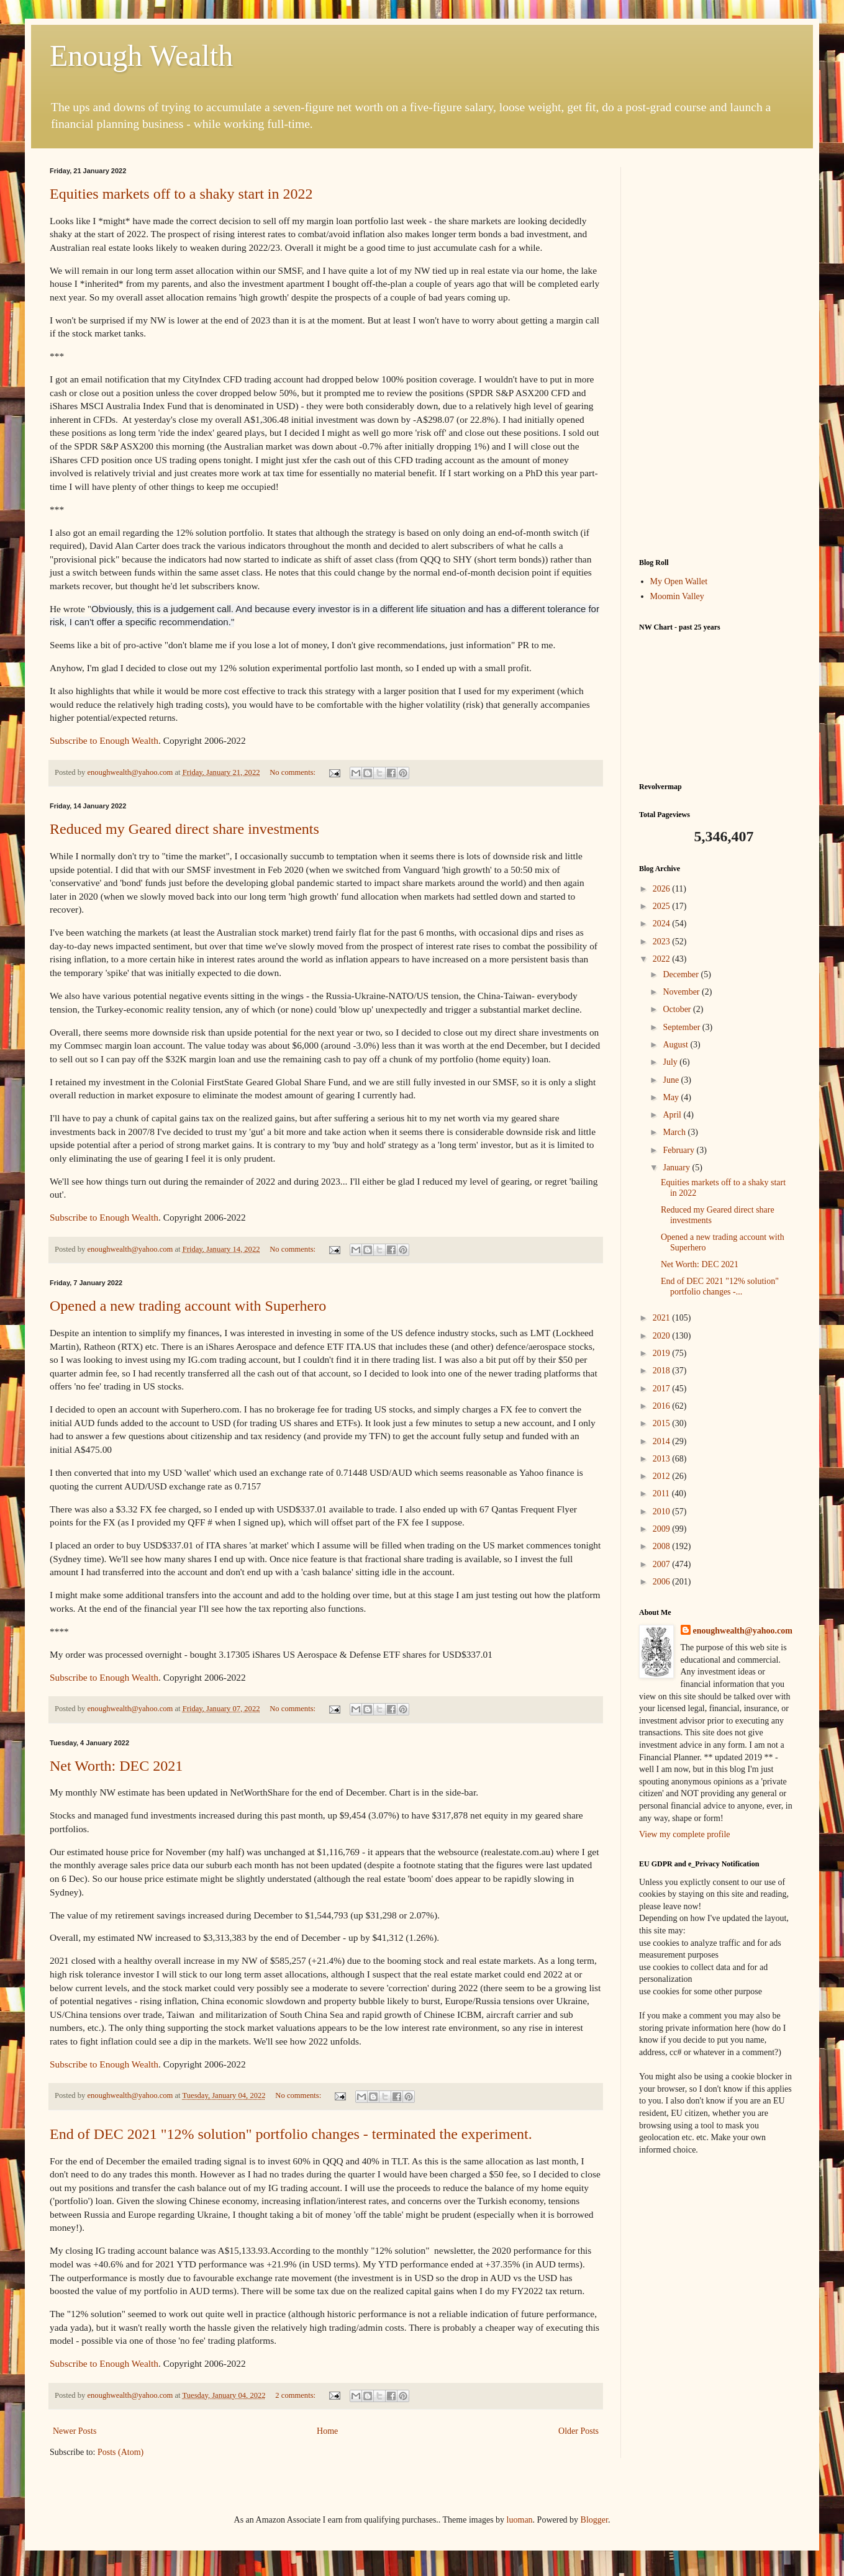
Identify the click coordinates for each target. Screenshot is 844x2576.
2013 (663, 1458)
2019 (663, 1353)
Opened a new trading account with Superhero (188, 1306)
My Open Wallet (679, 581)
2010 (663, 1511)
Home (327, 2431)
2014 (663, 1441)
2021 (663, 1317)
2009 (663, 1529)
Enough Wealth (141, 55)
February (679, 1150)
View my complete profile (684, 1834)
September (682, 1027)
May (672, 1097)
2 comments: (296, 2395)
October (678, 1009)
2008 (663, 1546)
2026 (663, 888)
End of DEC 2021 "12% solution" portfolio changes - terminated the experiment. (291, 2134)
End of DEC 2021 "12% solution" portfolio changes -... (720, 1286)
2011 (662, 1493)
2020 (663, 1335)
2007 (663, 1564)
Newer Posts (74, 2431)
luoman (520, 2519)
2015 (663, 1423)
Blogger (594, 2519)
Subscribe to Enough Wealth (104, 740)
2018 (663, 1370)
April (673, 1114)
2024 (663, 923)
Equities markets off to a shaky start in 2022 (181, 194)
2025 (663, 906)
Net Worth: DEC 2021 (116, 1766)
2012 (663, 1476)
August (676, 1044)
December (682, 974)
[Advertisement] (716, 353)
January (677, 1167)
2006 (663, 1581)
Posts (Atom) (120, 2452)
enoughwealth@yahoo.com (742, 1630)
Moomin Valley (677, 596)
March (675, 1132)
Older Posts (578, 2431)
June (672, 1080)
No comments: (293, 772)
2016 (663, 1406)
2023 (663, 941)
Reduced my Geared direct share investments (184, 829)
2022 (663, 959)
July (671, 1062)
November (682, 992)
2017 (663, 1388)
